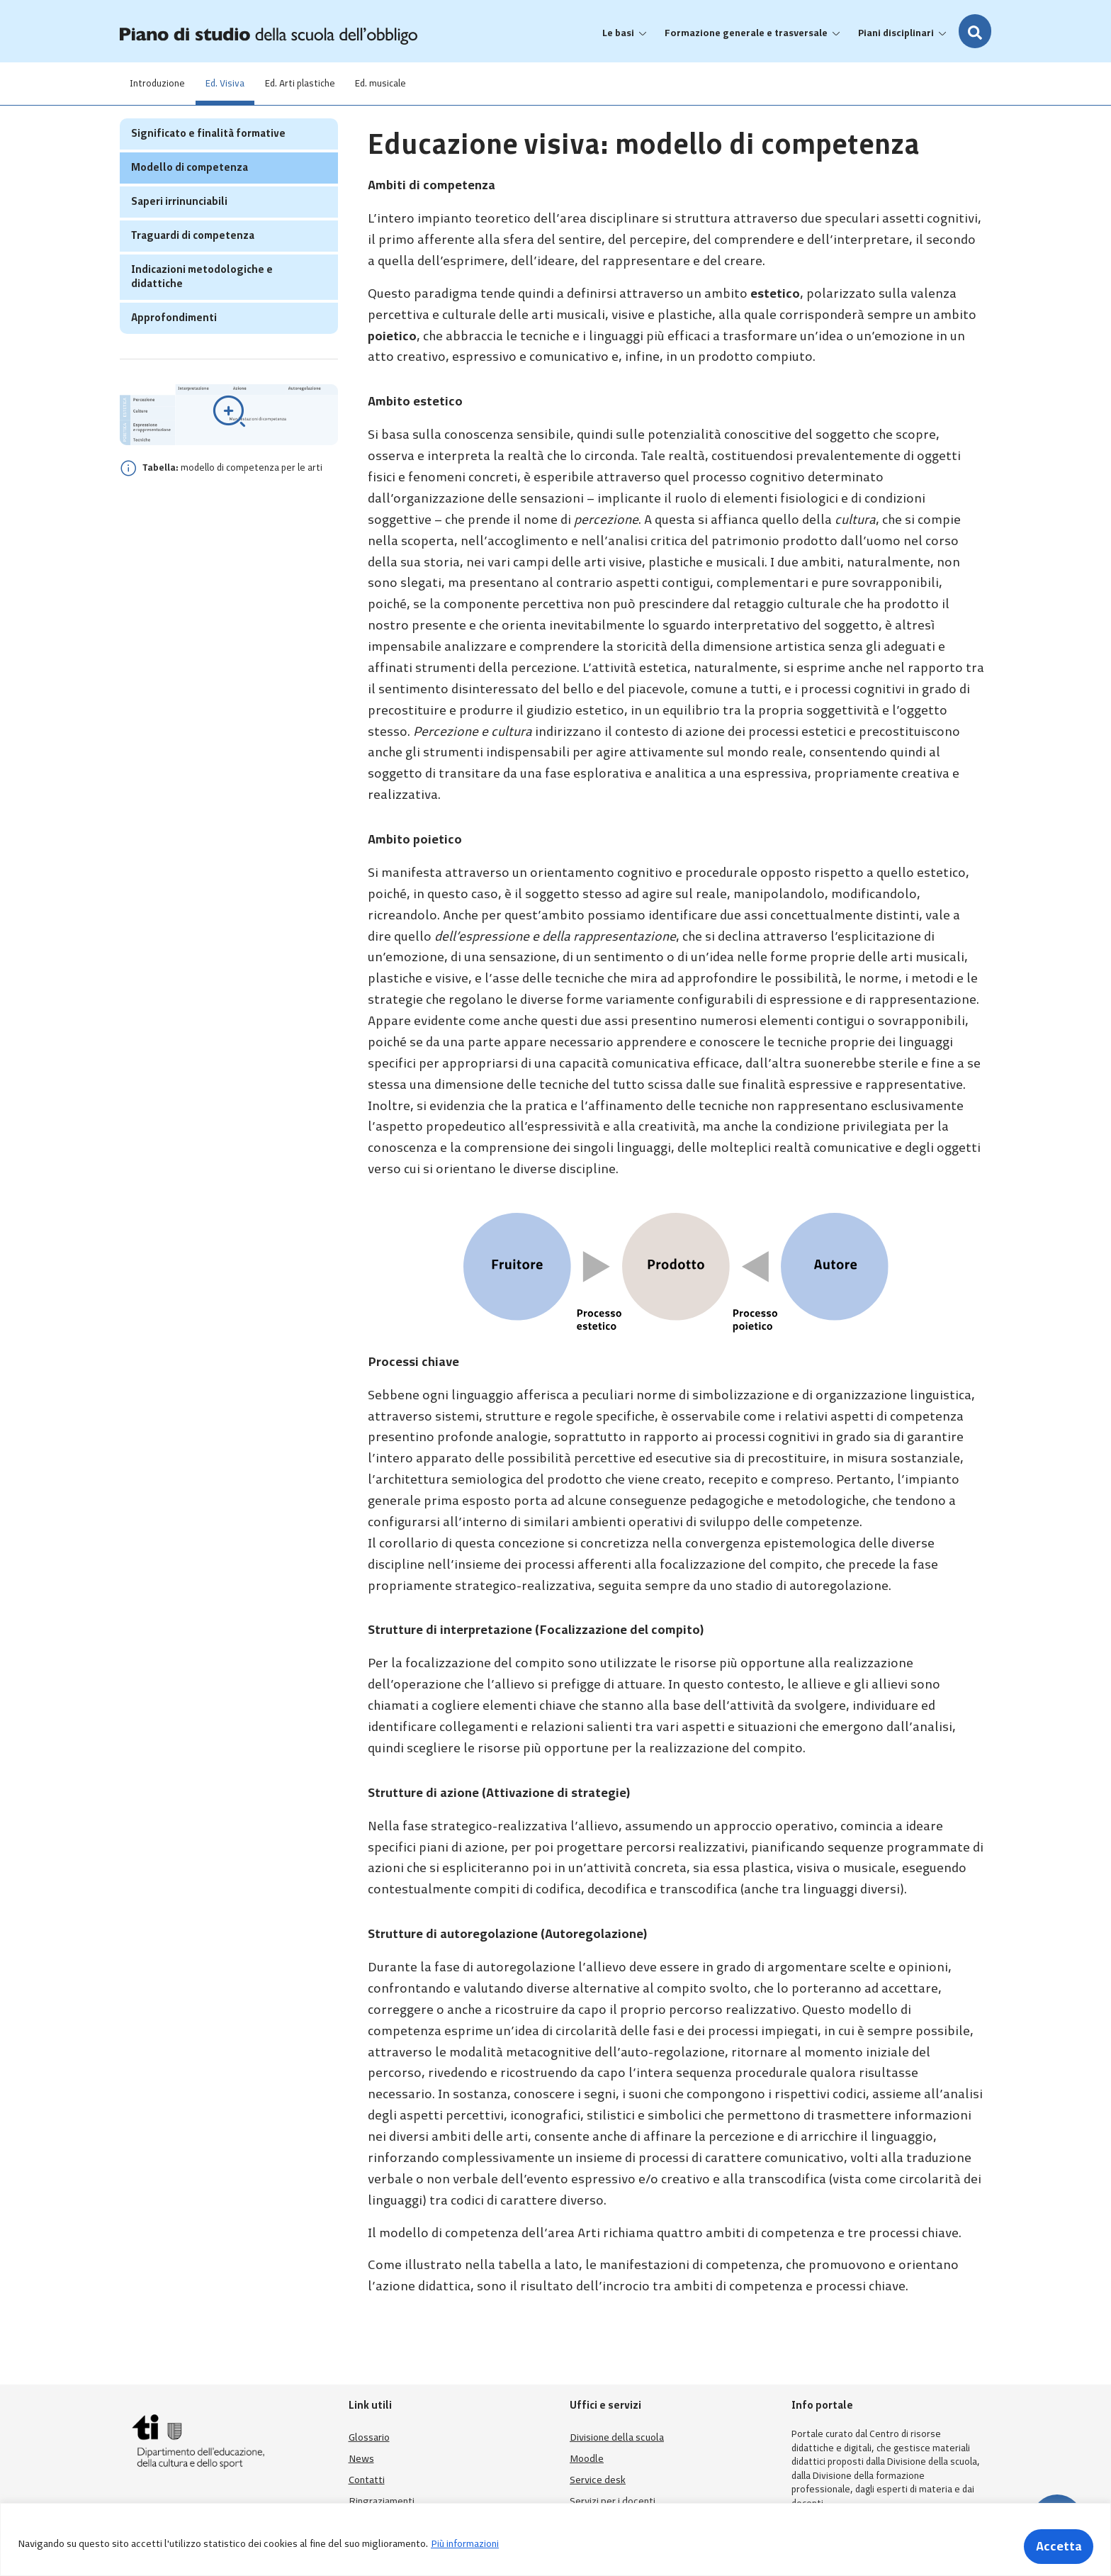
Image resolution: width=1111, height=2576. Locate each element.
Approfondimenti (174, 345)
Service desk (598, 2480)
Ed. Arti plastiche (320, 83)
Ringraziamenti (381, 2501)
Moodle (587, 2459)
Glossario (369, 2437)
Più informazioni (465, 2544)
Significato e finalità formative (208, 161)
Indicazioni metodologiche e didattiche (202, 304)
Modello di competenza (189, 195)
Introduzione (161, 83)
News (361, 2459)
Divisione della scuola (617, 2437)
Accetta (1053, 2544)
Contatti (367, 2480)
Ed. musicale (408, 83)
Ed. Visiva (237, 83)
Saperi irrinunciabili (179, 229)
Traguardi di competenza (192, 263)
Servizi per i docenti (612, 2501)
